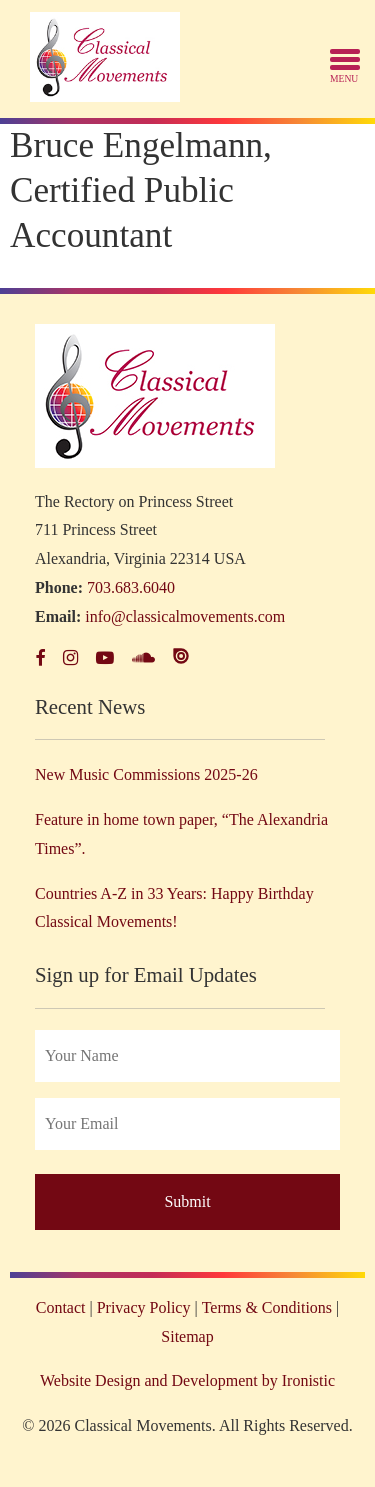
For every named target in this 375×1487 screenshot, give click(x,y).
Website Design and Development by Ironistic (187, 1380)
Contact (61, 1307)
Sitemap (187, 1336)
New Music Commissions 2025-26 (146, 774)
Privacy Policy (144, 1307)
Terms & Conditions (267, 1307)
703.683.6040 (131, 587)
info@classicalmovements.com (185, 616)
